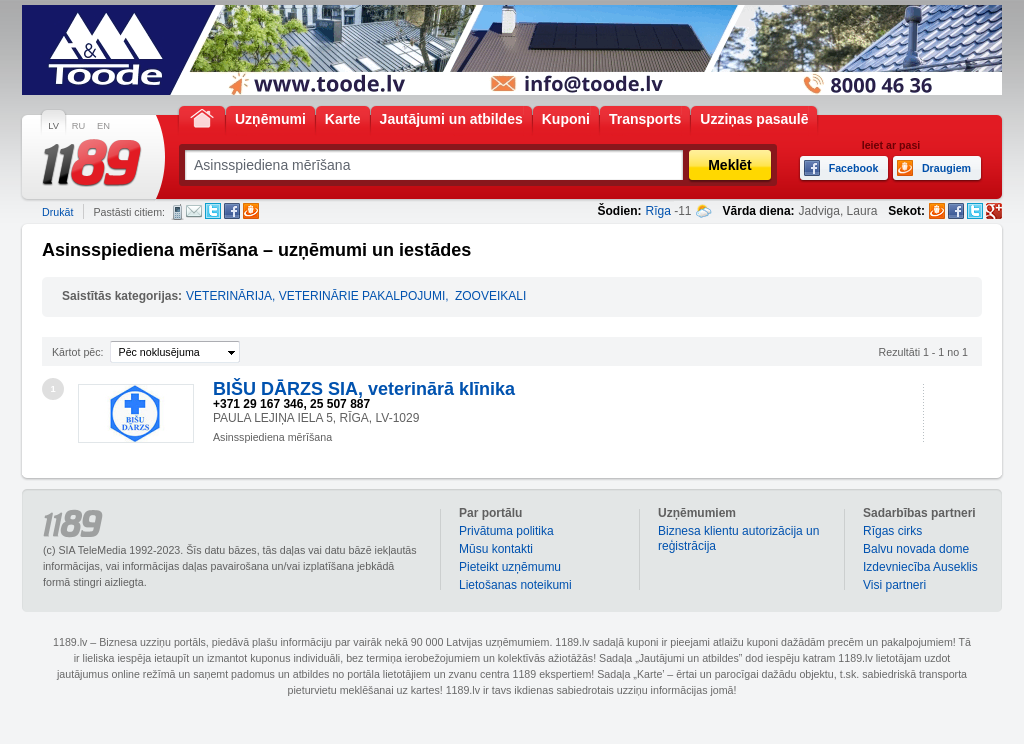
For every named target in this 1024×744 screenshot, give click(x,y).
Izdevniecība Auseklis (920, 567)
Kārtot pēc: (78, 352)
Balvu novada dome (916, 549)
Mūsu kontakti (496, 549)
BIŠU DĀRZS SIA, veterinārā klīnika (364, 389)
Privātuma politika (506, 531)
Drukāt (57, 212)
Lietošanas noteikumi (515, 585)
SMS (177, 212)
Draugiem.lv (251, 211)
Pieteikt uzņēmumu (510, 567)
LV (53, 126)
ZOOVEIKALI (490, 296)
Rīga (658, 211)
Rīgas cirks (892, 531)
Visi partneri (894, 585)
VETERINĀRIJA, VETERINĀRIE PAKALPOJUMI (315, 296)
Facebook (232, 211)
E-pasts (194, 211)
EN (103, 126)
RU (78, 126)
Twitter (213, 211)
